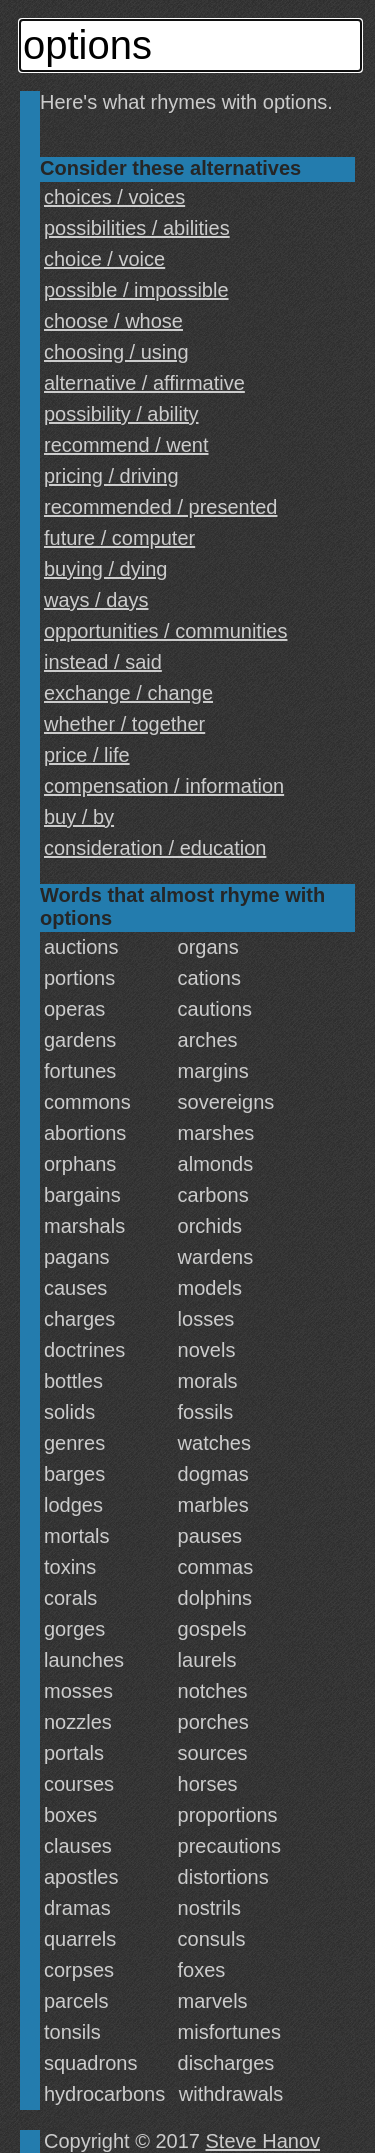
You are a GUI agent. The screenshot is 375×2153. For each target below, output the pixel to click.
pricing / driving (111, 476)
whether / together (124, 724)
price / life (87, 755)
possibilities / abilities (137, 228)
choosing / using (116, 352)
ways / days (96, 600)
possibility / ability (121, 414)
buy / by (79, 817)
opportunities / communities (165, 631)
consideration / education (155, 848)
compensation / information (164, 786)
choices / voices (114, 197)
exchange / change (128, 693)
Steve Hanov (263, 2141)
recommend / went (126, 445)
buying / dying (105, 569)
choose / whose (113, 321)
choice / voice (104, 259)
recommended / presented (160, 507)
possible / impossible (136, 290)
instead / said (103, 662)
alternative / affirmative (144, 383)
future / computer (119, 538)
